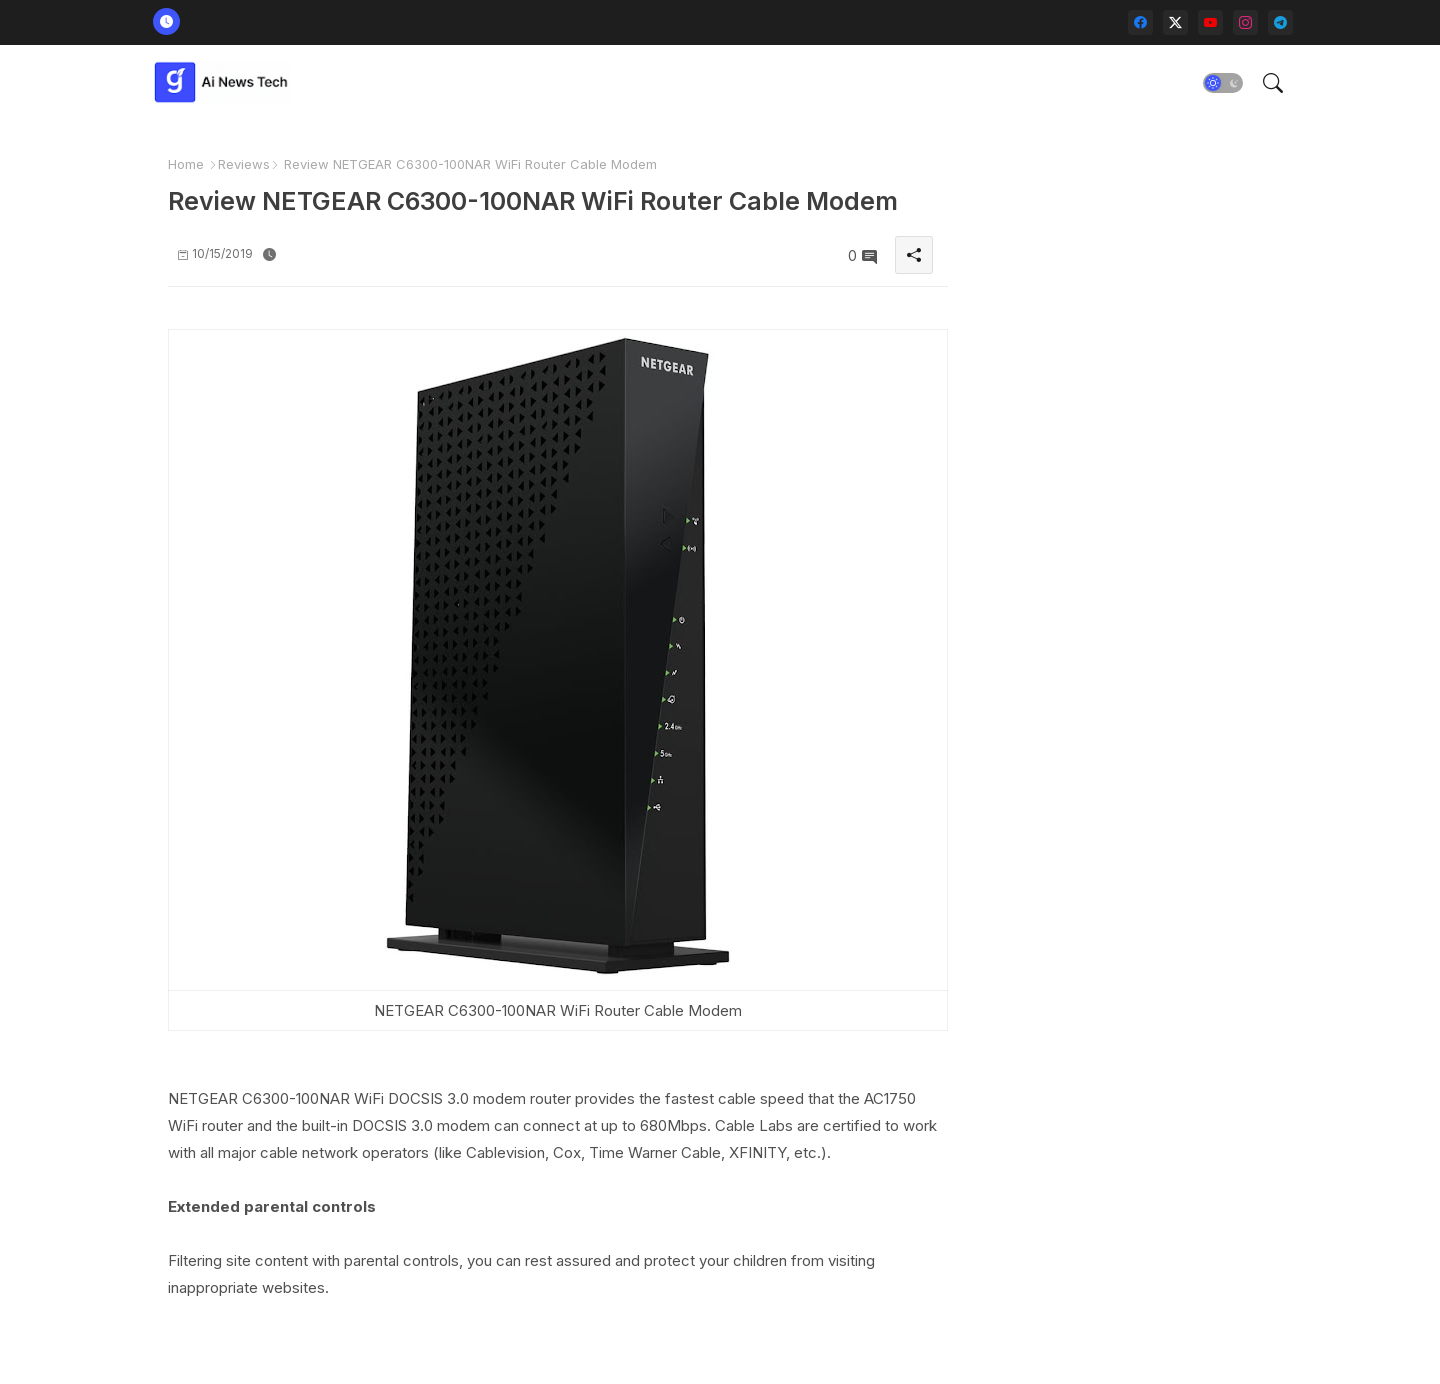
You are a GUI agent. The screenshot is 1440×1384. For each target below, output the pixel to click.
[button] (1223, 83)
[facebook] (1140, 22)
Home (186, 164)
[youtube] (1210, 22)
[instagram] (1245, 22)
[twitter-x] (1175, 22)
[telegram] (1280, 22)
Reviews (244, 164)
